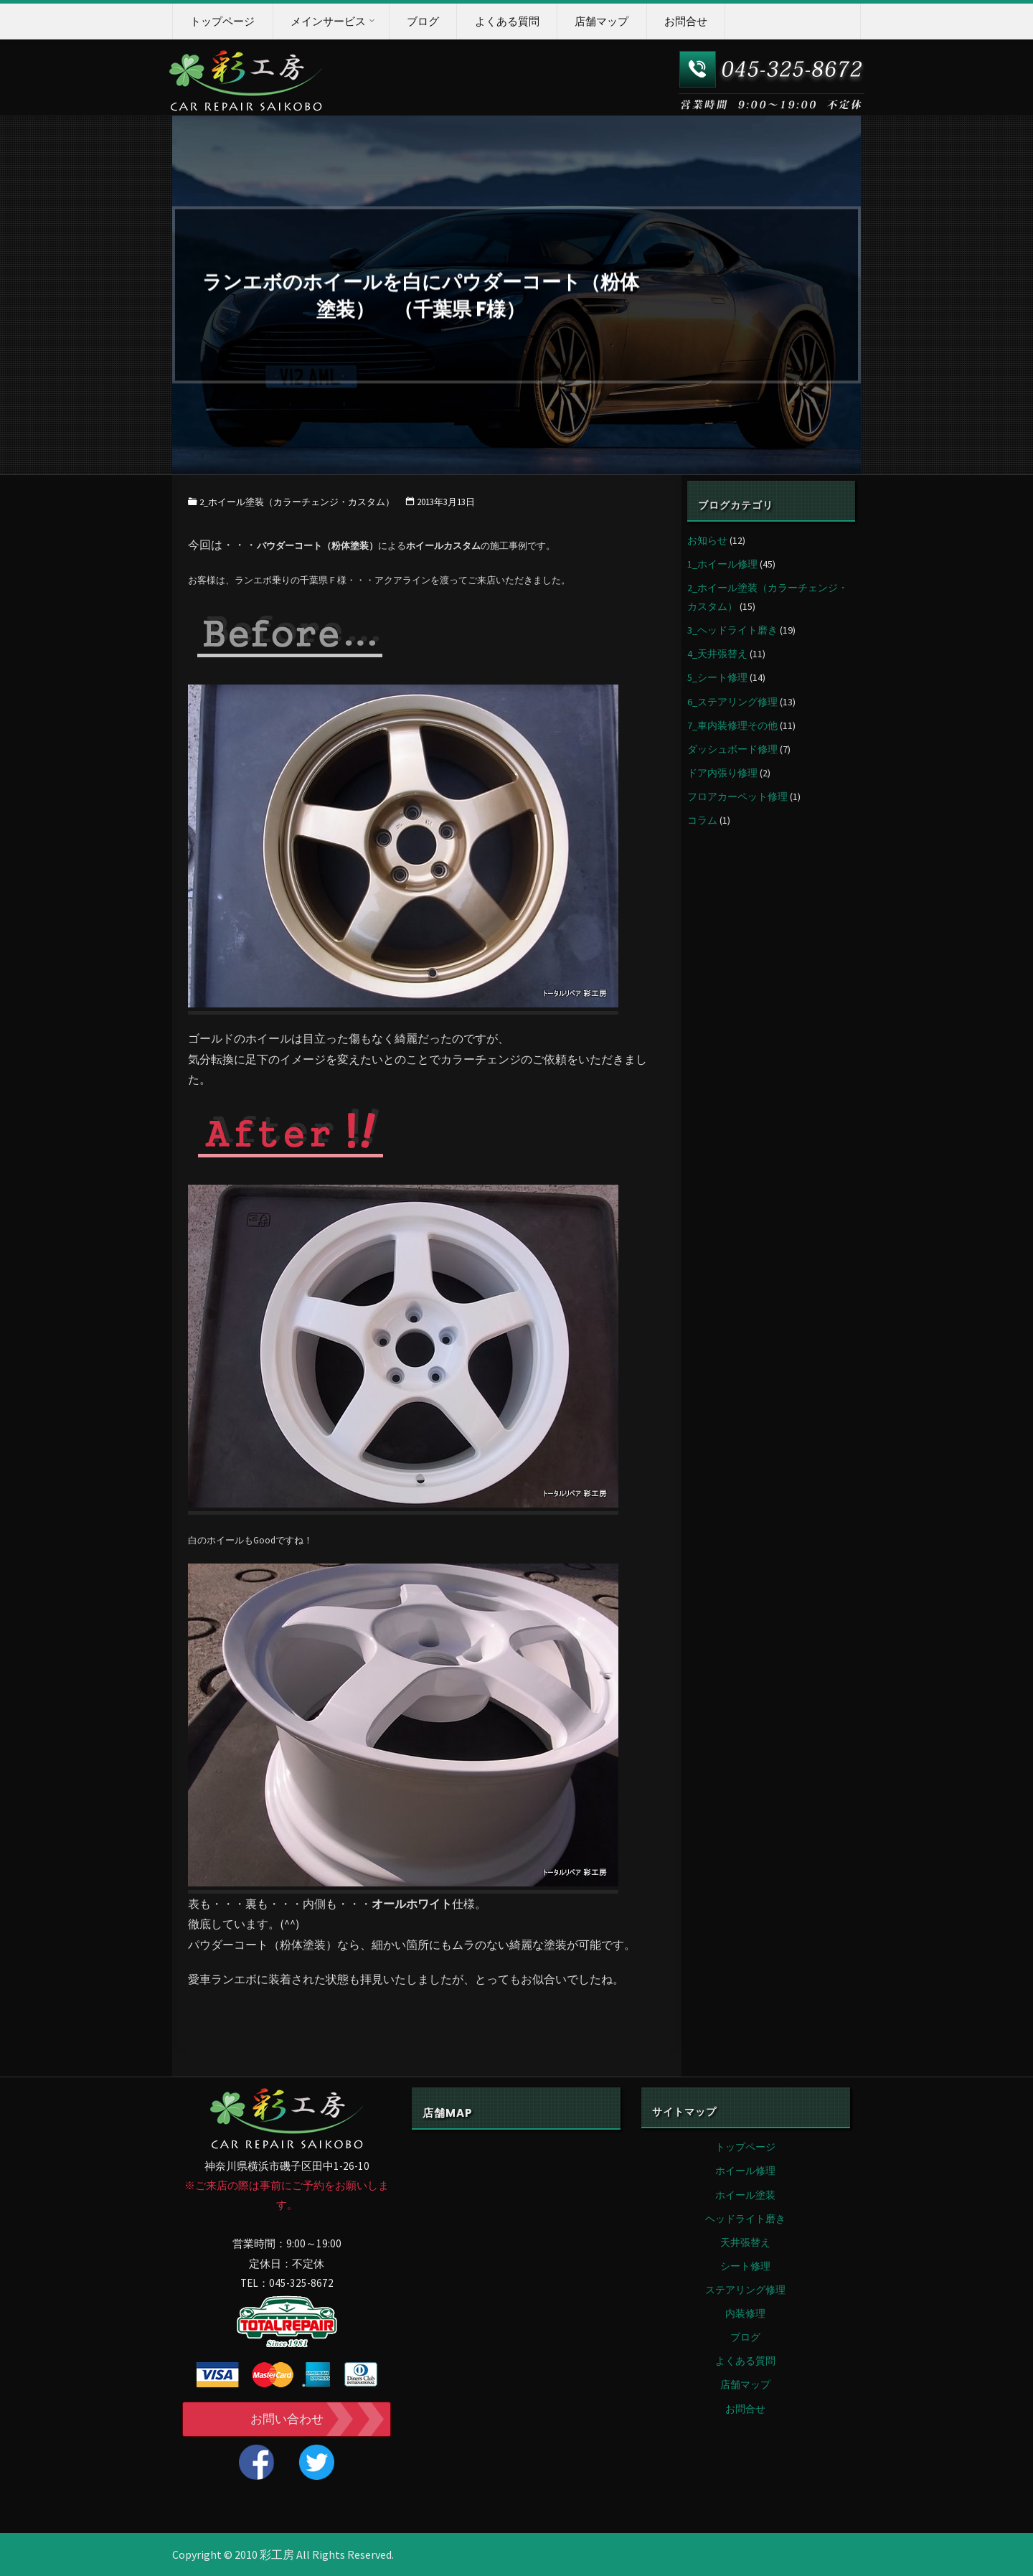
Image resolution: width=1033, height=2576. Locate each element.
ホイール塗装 (745, 2195)
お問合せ (745, 2408)
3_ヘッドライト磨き (732, 630)
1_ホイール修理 (722, 564)
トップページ (745, 2146)
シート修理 (745, 2266)
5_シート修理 (717, 677)
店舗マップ (745, 2384)
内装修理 (745, 2313)
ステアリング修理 (745, 2289)
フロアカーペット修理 (737, 796)
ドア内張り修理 (722, 772)
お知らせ (707, 540)
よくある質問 (745, 2360)
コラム (702, 820)
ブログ (745, 2337)
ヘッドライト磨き (745, 2218)
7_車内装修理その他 (732, 725)
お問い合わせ (287, 2419)
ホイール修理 (745, 2170)
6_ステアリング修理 (732, 701)
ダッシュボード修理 (732, 749)
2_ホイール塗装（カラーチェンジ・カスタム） (297, 501)
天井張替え (745, 2242)
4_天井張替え (717, 653)
